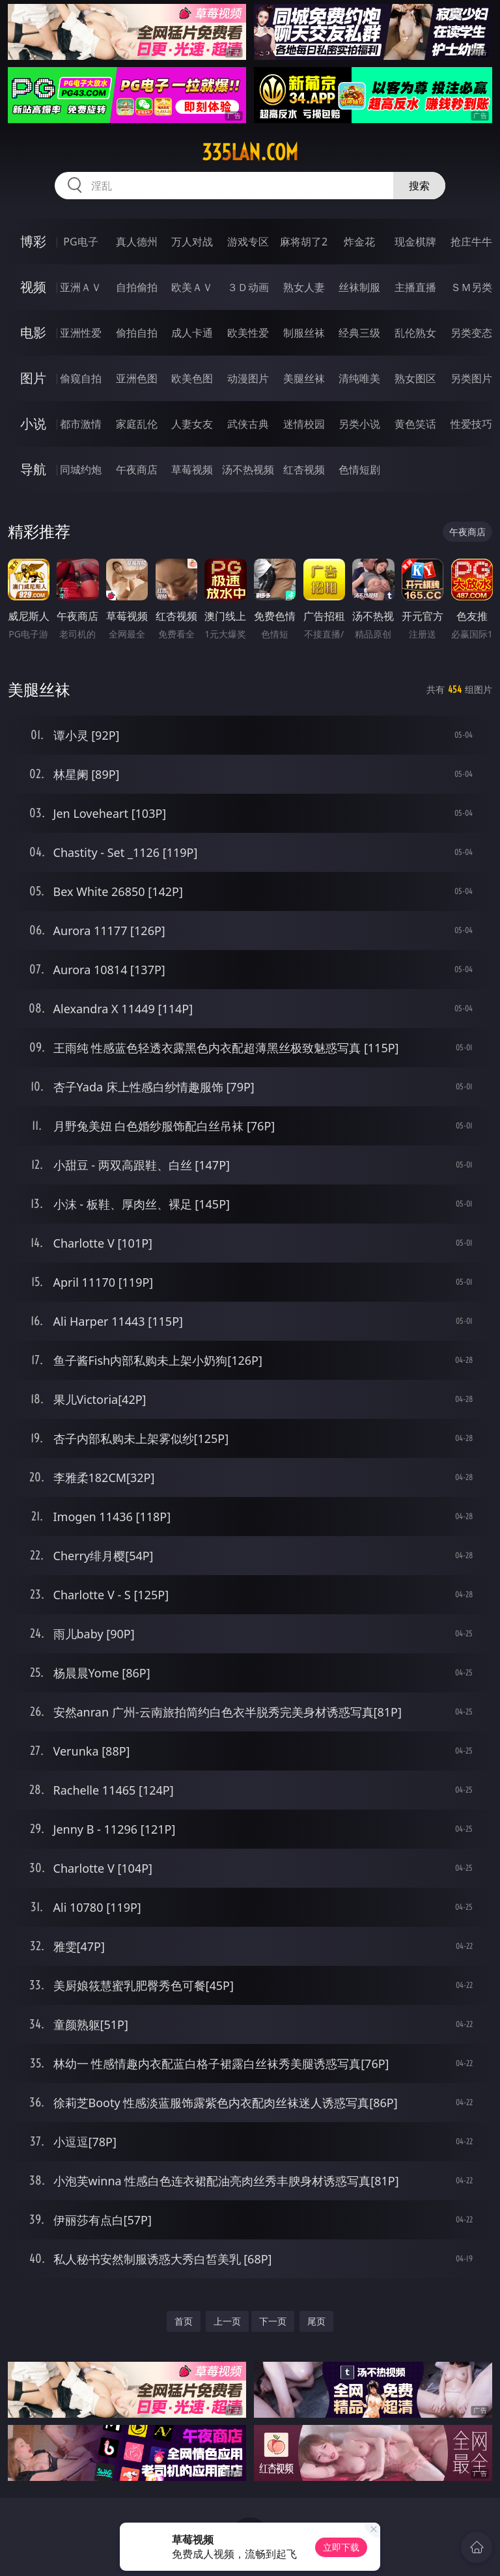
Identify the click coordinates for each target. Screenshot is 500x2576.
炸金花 (359, 241)
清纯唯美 (359, 378)
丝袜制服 (359, 287)
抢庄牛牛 (471, 241)
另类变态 (471, 333)
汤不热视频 (248, 469)
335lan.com (250, 152)
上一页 (227, 2321)
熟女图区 (415, 378)
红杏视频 (304, 469)
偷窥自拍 (81, 378)
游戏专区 (248, 241)
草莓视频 (192, 469)
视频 (33, 287)
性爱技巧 (471, 424)
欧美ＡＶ (192, 287)
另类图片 (471, 378)
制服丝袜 (304, 333)
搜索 (419, 185)
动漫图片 (248, 378)
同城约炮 (81, 469)
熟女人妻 (304, 287)
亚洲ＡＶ (81, 287)
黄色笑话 (415, 424)
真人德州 (137, 241)
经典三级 (359, 333)
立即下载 (341, 2547)
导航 (33, 469)
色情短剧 (359, 469)
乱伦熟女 (415, 333)
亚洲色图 (137, 378)
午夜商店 (137, 469)
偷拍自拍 (137, 333)
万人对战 (192, 241)
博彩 (33, 241)
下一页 (272, 2321)
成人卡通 (192, 333)
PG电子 (80, 241)
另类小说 (359, 424)
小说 (33, 423)
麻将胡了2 (303, 241)
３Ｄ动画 (248, 287)
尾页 (316, 2321)
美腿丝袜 (304, 378)
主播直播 (415, 287)
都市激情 (81, 424)
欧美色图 (192, 378)
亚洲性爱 (81, 333)
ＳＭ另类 (471, 287)
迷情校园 (304, 424)
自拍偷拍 (137, 287)
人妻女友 (192, 424)
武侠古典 (248, 424)
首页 (183, 2321)
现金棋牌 (415, 241)
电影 (33, 332)
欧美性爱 (248, 333)
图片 (33, 378)
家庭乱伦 (137, 424)
